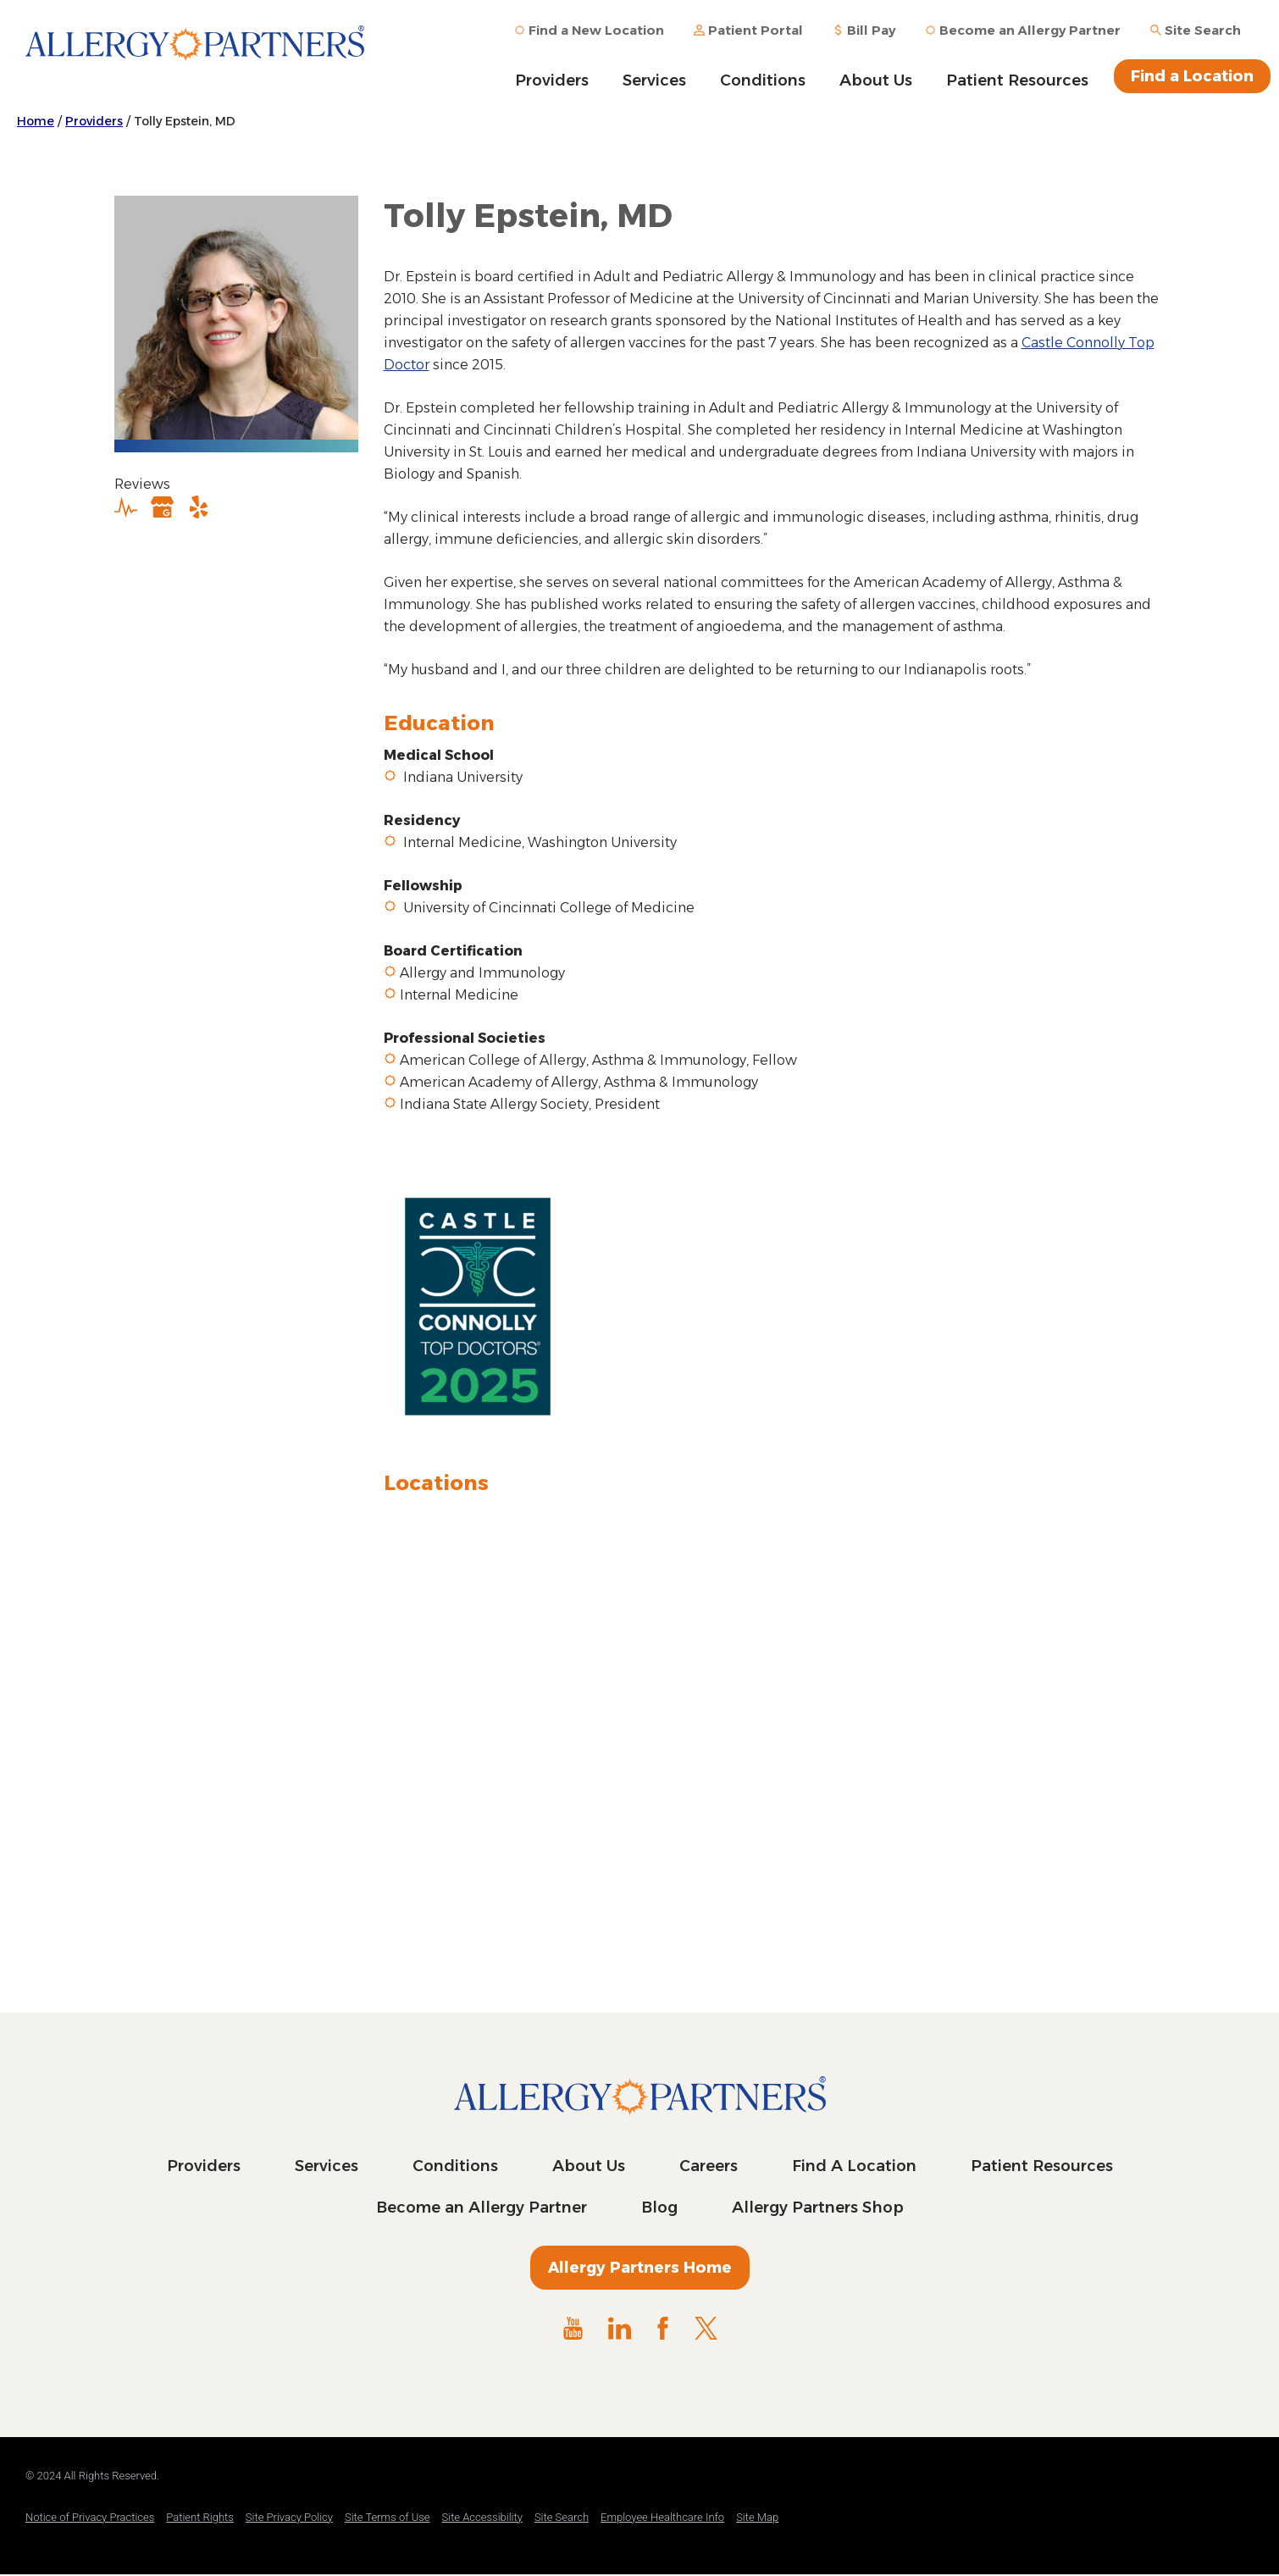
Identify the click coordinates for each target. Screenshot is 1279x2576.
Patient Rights (200, 2517)
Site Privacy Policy (289, 2517)
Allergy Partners (194, 55)
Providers (552, 80)
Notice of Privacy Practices (89, 2517)
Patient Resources (1017, 80)
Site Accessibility (482, 2517)
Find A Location (854, 2166)
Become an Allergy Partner (481, 2207)
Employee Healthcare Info (662, 2517)
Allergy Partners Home (640, 2267)
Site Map (757, 2517)
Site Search (561, 2517)
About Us (875, 80)
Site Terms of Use (387, 2517)
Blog (659, 2207)
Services (654, 80)
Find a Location (1192, 76)
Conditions (763, 80)
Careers (708, 2166)
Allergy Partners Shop (818, 2207)
